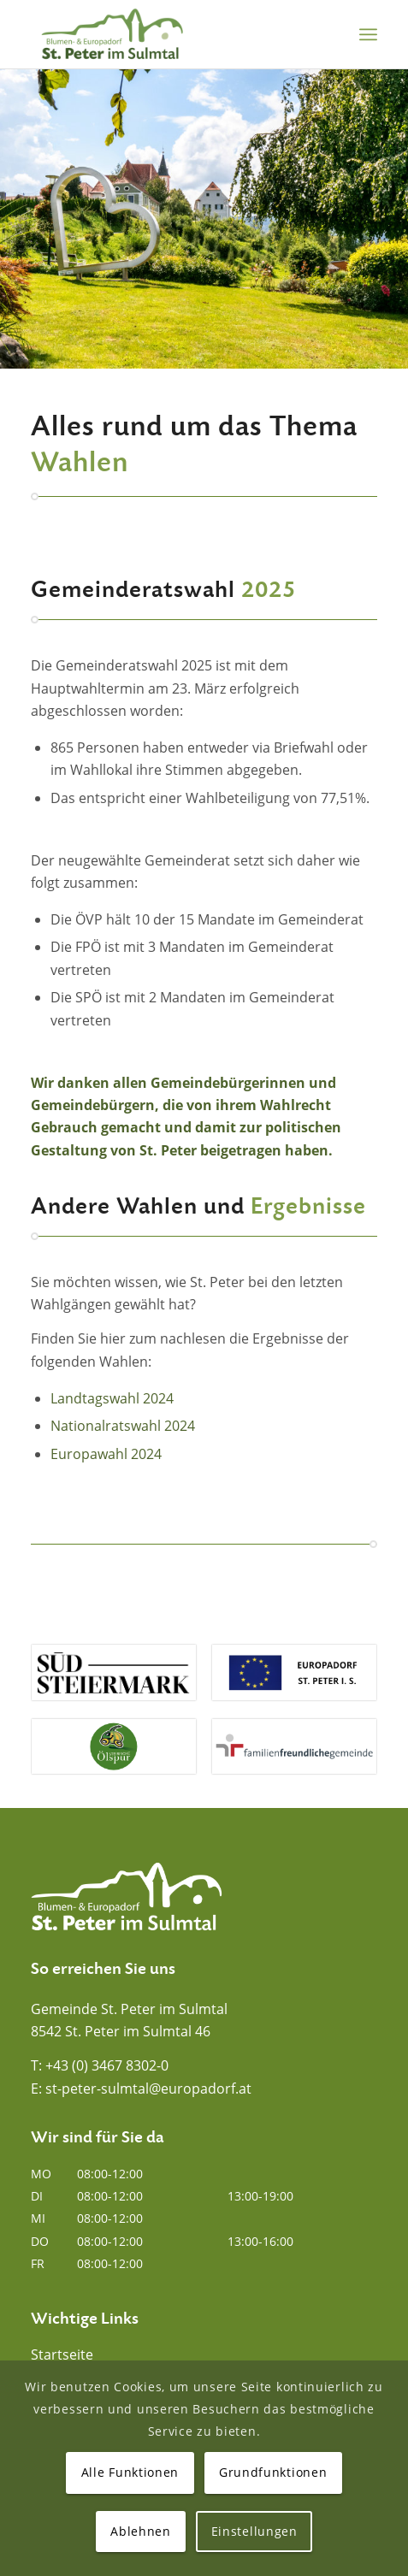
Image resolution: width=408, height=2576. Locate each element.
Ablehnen (140, 2531)
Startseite (62, 2354)
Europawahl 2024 (106, 1454)
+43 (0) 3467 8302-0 (107, 2065)
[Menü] (368, 34)
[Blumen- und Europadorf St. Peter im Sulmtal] (169, 34)
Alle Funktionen (130, 2472)
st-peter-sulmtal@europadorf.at (148, 2088)
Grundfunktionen (273, 2472)
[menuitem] (368, 34)
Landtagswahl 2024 (112, 1398)
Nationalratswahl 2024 (122, 1425)
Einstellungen (254, 2531)
